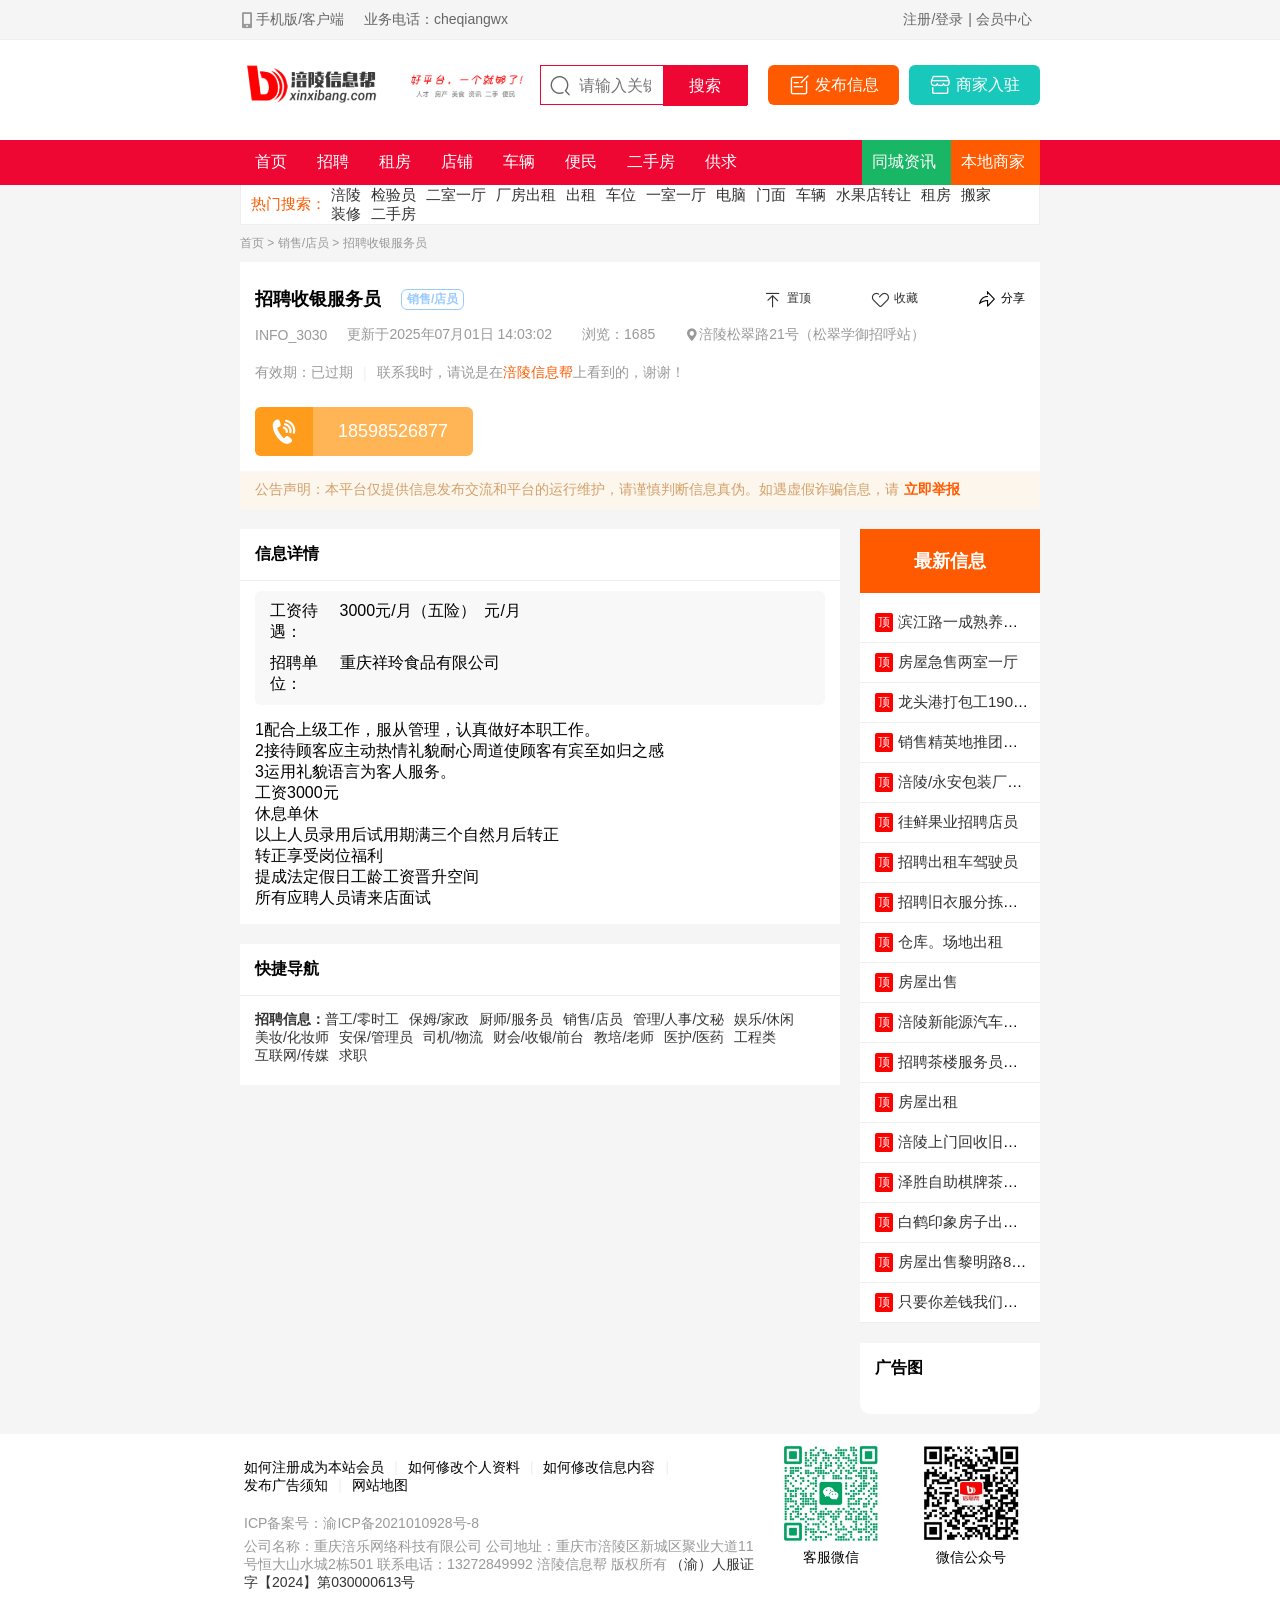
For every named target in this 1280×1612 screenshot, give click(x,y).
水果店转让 (873, 194)
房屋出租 (928, 1101)
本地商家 (993, 161)
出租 (581, 194)
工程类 (755, 1037)
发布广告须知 (286, 1485)
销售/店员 (303, 243)
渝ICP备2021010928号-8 (401, 1523)
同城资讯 (904, 161)
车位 (621, 194)
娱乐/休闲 (764, 1019)
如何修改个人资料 (464, 1467)
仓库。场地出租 (950, 941)
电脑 (731, 194)
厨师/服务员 (516, 1019)
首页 (252, 243)
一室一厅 (676, 194)
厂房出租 (526, 194)
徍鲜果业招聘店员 (958, 821)
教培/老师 (624, 1037)
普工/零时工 (362, 1019)
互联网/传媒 (292, 1055)
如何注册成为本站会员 (314, 1467)
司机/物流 (453, 1037)
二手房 (393, 213)
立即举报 (932, 489)
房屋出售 (928, 981)
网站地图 (380, 1485)
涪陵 (346, 194)
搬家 (976, 194)
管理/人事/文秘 (679, 1019)
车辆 (811, 194)
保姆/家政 (439, 1019)
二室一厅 (456, 194)
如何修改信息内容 (599, 1467)
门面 (771, 194)
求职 (353, 1055)
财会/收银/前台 (539, 1037)
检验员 (393, 194)
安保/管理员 (376, 1037)
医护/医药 (694, 1037)
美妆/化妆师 (292, 1037)
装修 (346, 213)
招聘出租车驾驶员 (958, 861)
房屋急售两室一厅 (958, 661)
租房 (936, 194)
